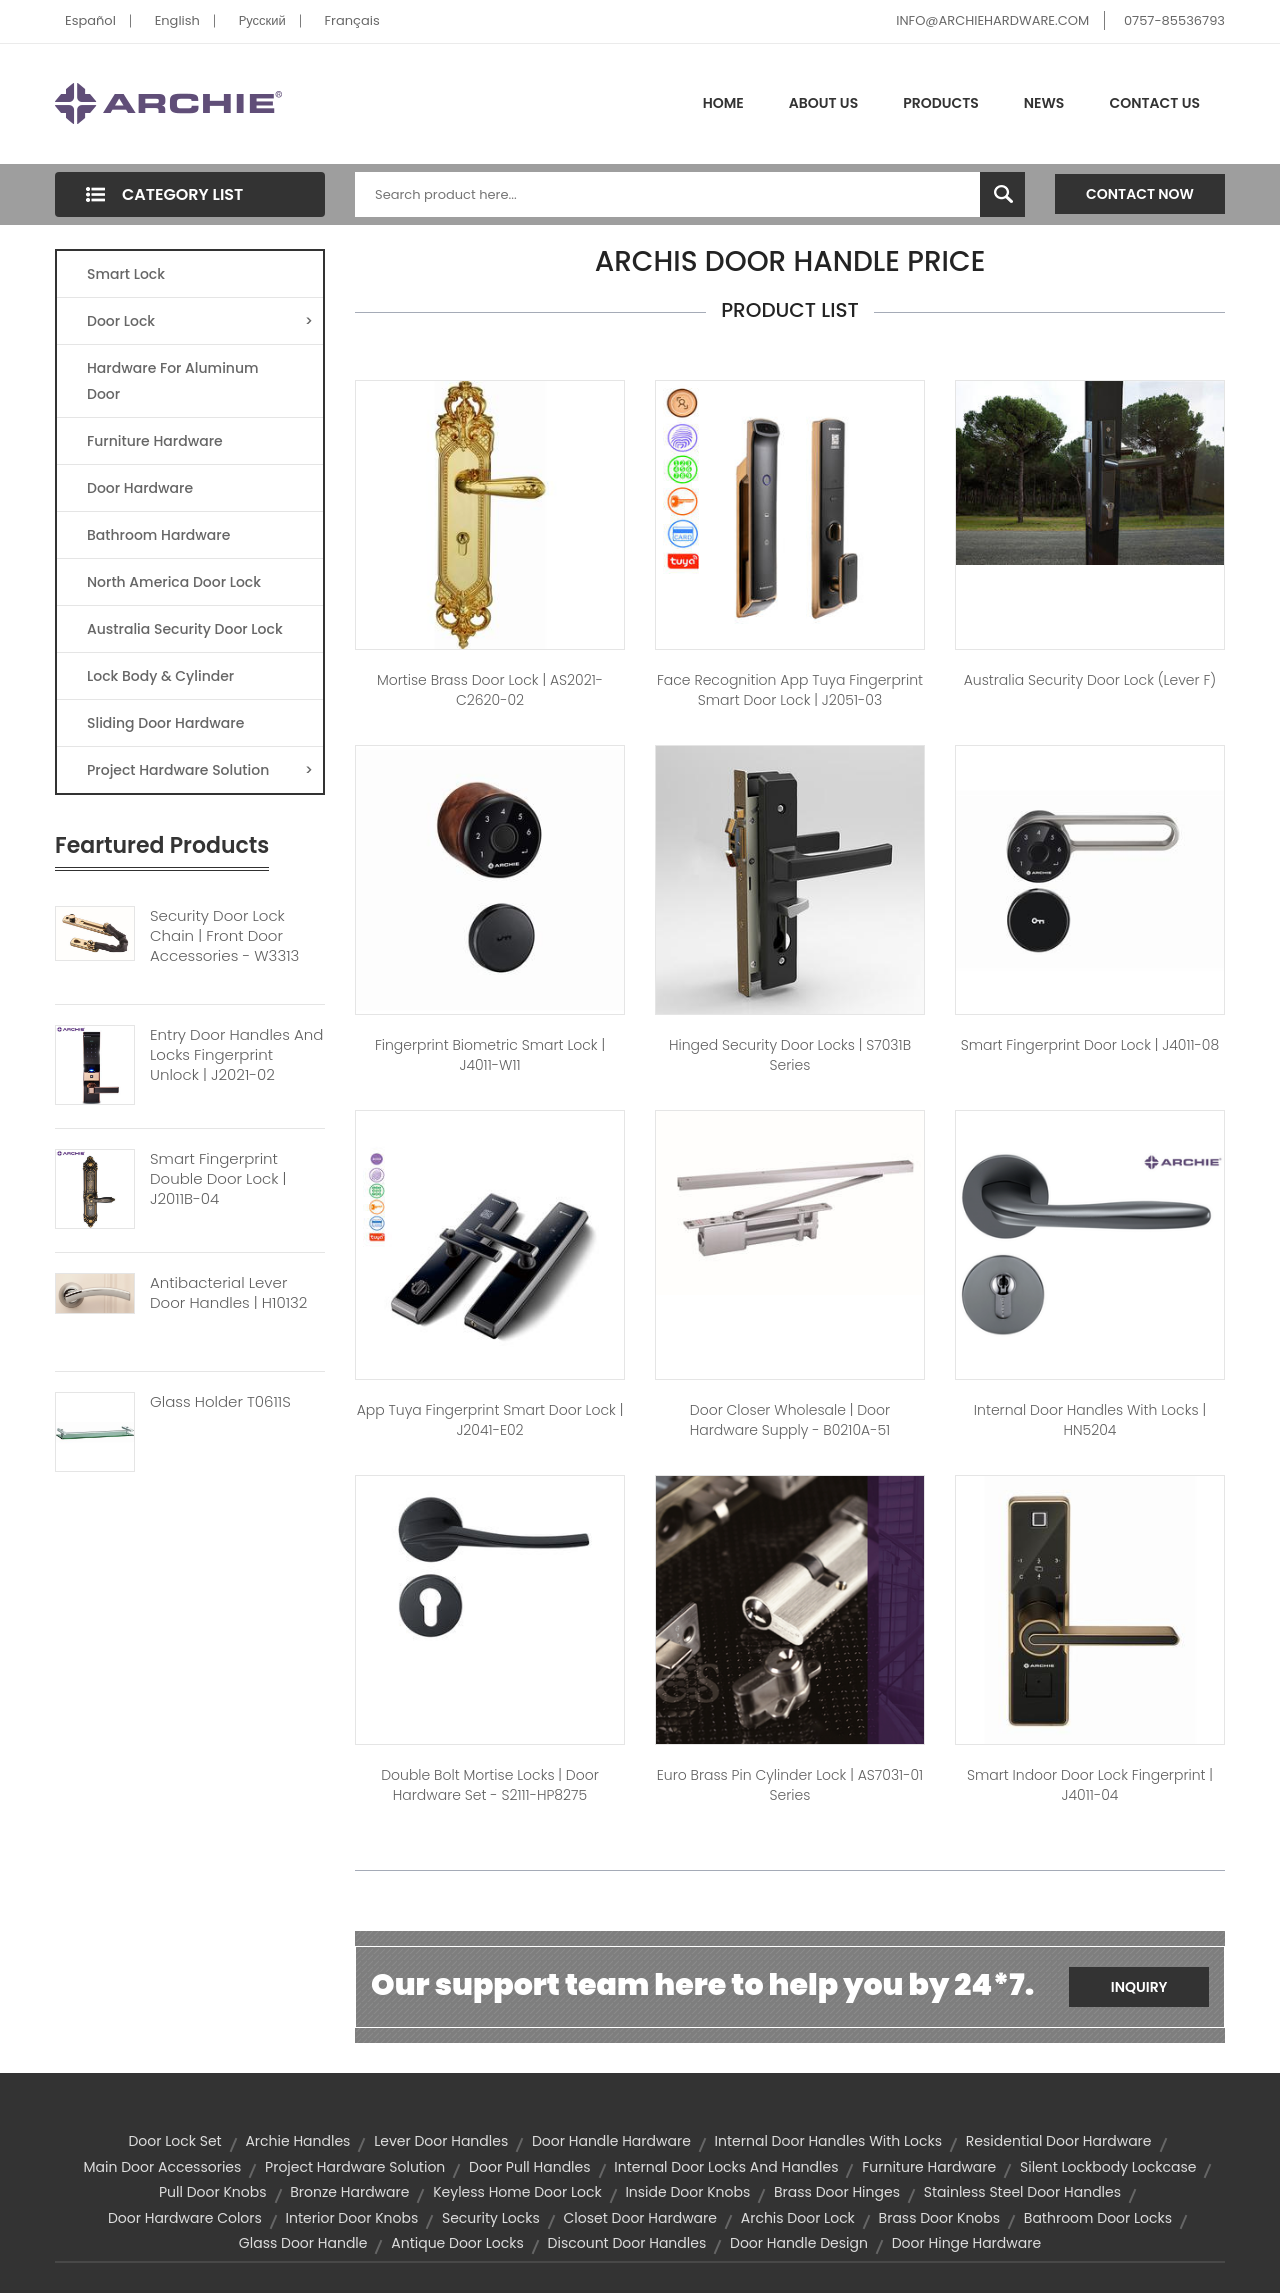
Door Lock (200, 321)
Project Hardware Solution (200, 770)
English (177, 20)
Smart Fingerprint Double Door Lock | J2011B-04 (218, 1179)
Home (723, 103)
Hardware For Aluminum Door (173, 381)
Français (352, 20)
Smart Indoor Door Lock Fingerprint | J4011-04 (1090, 1785)
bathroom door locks (1098, 2218)
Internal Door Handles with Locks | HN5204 (1090, 1420)
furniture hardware (929, 2167)
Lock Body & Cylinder (160, 676)
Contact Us (1154, 103)
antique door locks (457, 2243)
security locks (491, 2218)
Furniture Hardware (155, 441)
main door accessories (163, 2167)
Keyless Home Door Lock (517, 2192)
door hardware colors (185, 2218)
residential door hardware (1059, 2141)
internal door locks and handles (726, 2167)
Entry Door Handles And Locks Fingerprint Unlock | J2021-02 (236, 1055)
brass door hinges (837, 2192)
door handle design (799, 2243)
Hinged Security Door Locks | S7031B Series (790, 1055)
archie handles (297, 2141)
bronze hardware (349, 2192)
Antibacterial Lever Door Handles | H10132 (228, 1293)
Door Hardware (140, 488)
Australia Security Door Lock (185, 629)
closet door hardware (640, 2218)
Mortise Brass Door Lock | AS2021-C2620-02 (490, 690)
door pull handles (529, 2167)
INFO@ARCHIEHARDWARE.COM (992, 20)
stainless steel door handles (1022, 2192)
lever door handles (441, 2141)
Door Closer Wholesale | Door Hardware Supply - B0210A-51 (790, 1420)
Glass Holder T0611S (220, 1402)
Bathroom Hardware (158, 535)
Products (941, 103)
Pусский (262, 20)
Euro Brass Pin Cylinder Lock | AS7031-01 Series (790, 1785)
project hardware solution (355, 2167)
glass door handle (303, 2243)
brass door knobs (939, 2218)
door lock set (174, 2141)
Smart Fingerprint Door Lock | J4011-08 (1090, 1045)
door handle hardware (611, 2141)
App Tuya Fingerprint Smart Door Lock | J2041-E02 (490, 1420)
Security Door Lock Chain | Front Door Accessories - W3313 (224, 936)
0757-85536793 (1174, 20)
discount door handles (627, 2243)
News (1044, 103)
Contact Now (1140, 194)
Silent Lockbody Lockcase (1108, 2167)
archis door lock (798, 2218)
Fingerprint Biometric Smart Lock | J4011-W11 (490, 1055)
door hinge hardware (966, 2243)
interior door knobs (352, 2218)
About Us (823, 103)
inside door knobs (687, 2192)
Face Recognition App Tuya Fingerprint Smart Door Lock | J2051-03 (790, 690)
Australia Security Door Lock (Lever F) (1090, 680)
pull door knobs (213, 2192)
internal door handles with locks (828, 2141)
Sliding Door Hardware (165, 723)
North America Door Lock (174, 582)
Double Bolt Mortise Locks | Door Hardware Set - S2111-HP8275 (490, 1785)
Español (90, 20)
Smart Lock (126, 274)
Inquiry (1139, 1987)
